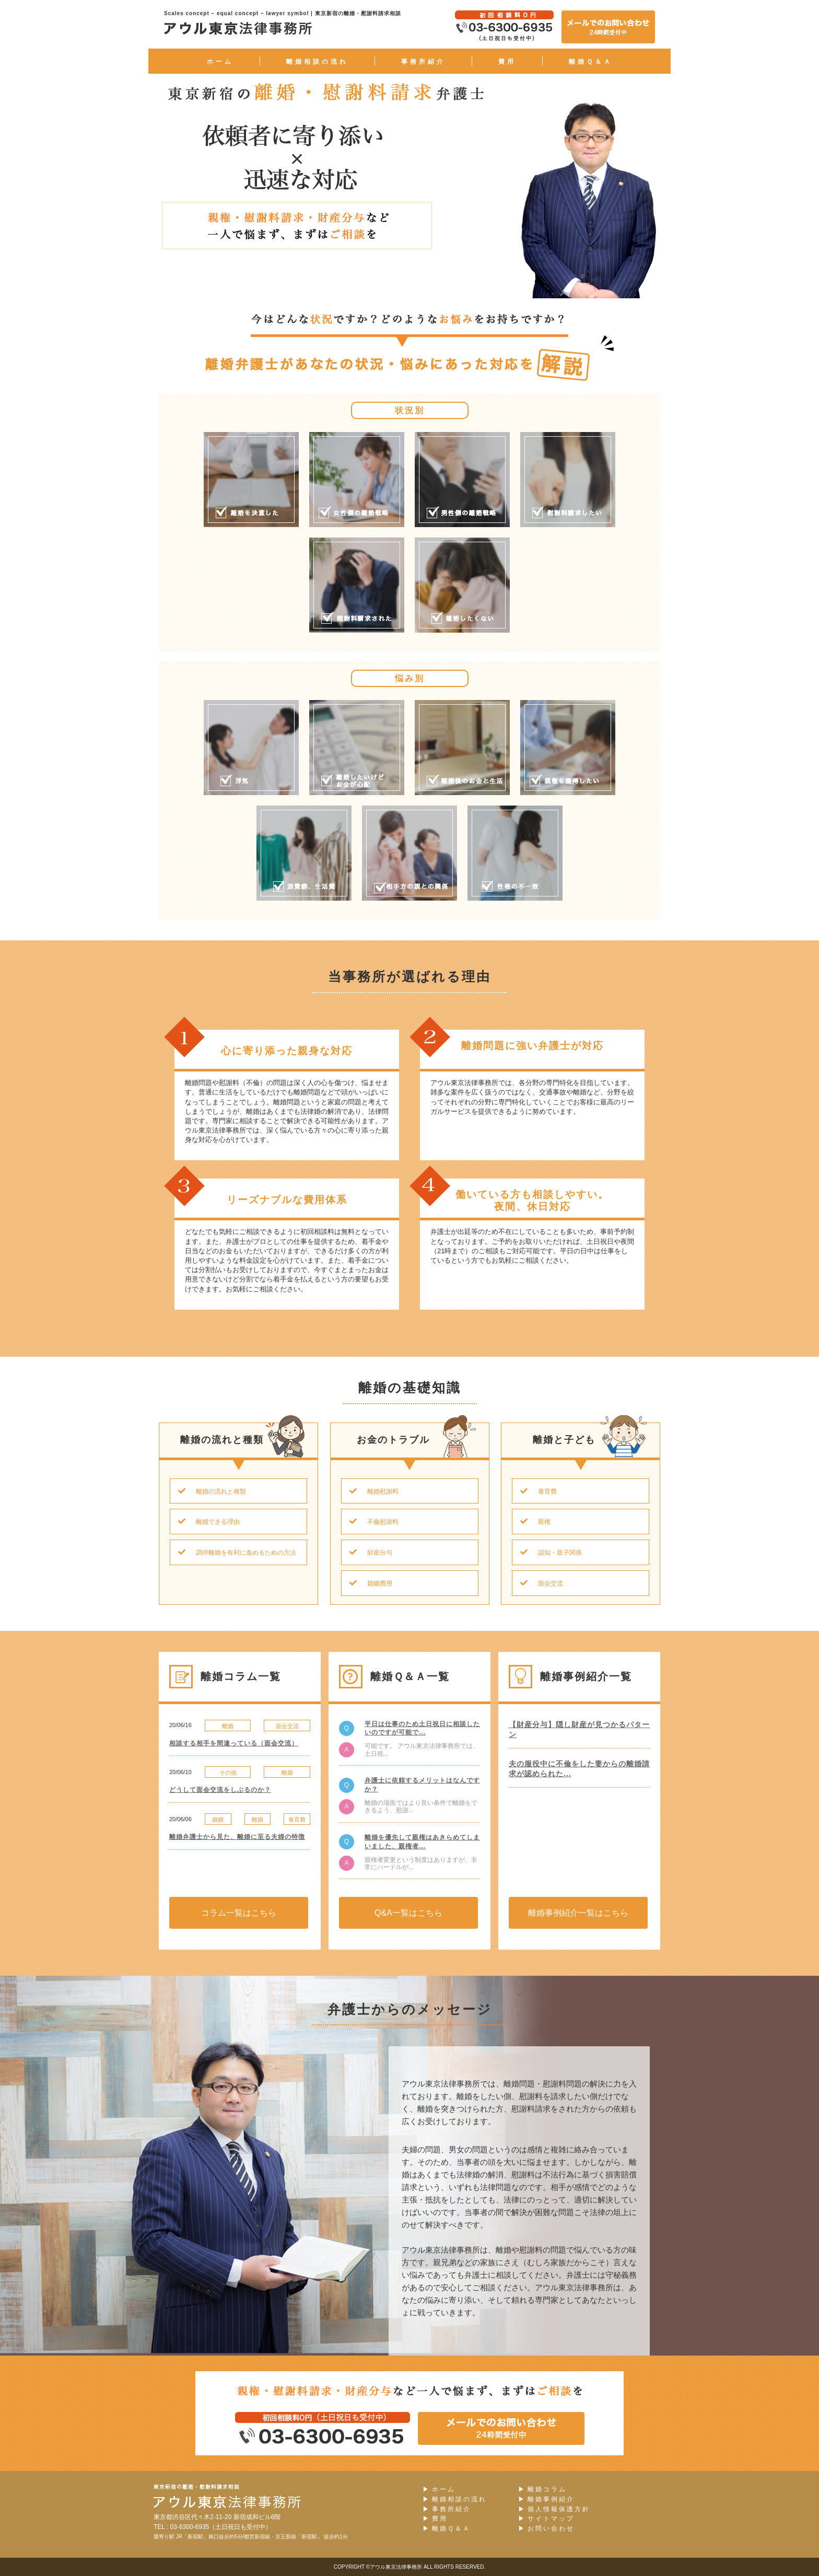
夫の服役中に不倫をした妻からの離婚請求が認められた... (579, 1768)
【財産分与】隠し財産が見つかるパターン (579, 1729)
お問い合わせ (546, 2528)
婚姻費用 (367, 1583)
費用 (507, 62)
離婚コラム (542, 2489)
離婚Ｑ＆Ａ (591, 62)
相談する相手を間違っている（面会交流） (233, 1743)
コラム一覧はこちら (238, 1912)
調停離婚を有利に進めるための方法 (233, 1552)
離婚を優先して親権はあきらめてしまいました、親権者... (422, 1842)
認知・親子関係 (547, 1552)
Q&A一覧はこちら (408, 1912)
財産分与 (367, 1552)
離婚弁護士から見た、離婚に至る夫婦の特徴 (237, 1836)
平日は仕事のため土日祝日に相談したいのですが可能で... (422, 1728)
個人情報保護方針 (554, 2509)
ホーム (220, 62)
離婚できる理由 (205, 1521)
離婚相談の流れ (317, 62)
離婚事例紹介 (546, 2499)
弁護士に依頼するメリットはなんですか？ (422, 1785)
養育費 (534, 1491)
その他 (228, 1772)
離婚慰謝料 (370, 1491)
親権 (531, 1521)
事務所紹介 (423, 62)
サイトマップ (546, 2518)
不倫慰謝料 (370, 1521)
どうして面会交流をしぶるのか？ (220, 1789)
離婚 (227, 1726)
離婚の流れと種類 (208, 1491)
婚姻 (218, 1819)
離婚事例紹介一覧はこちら (578, 1912)
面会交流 (537, 1583)
